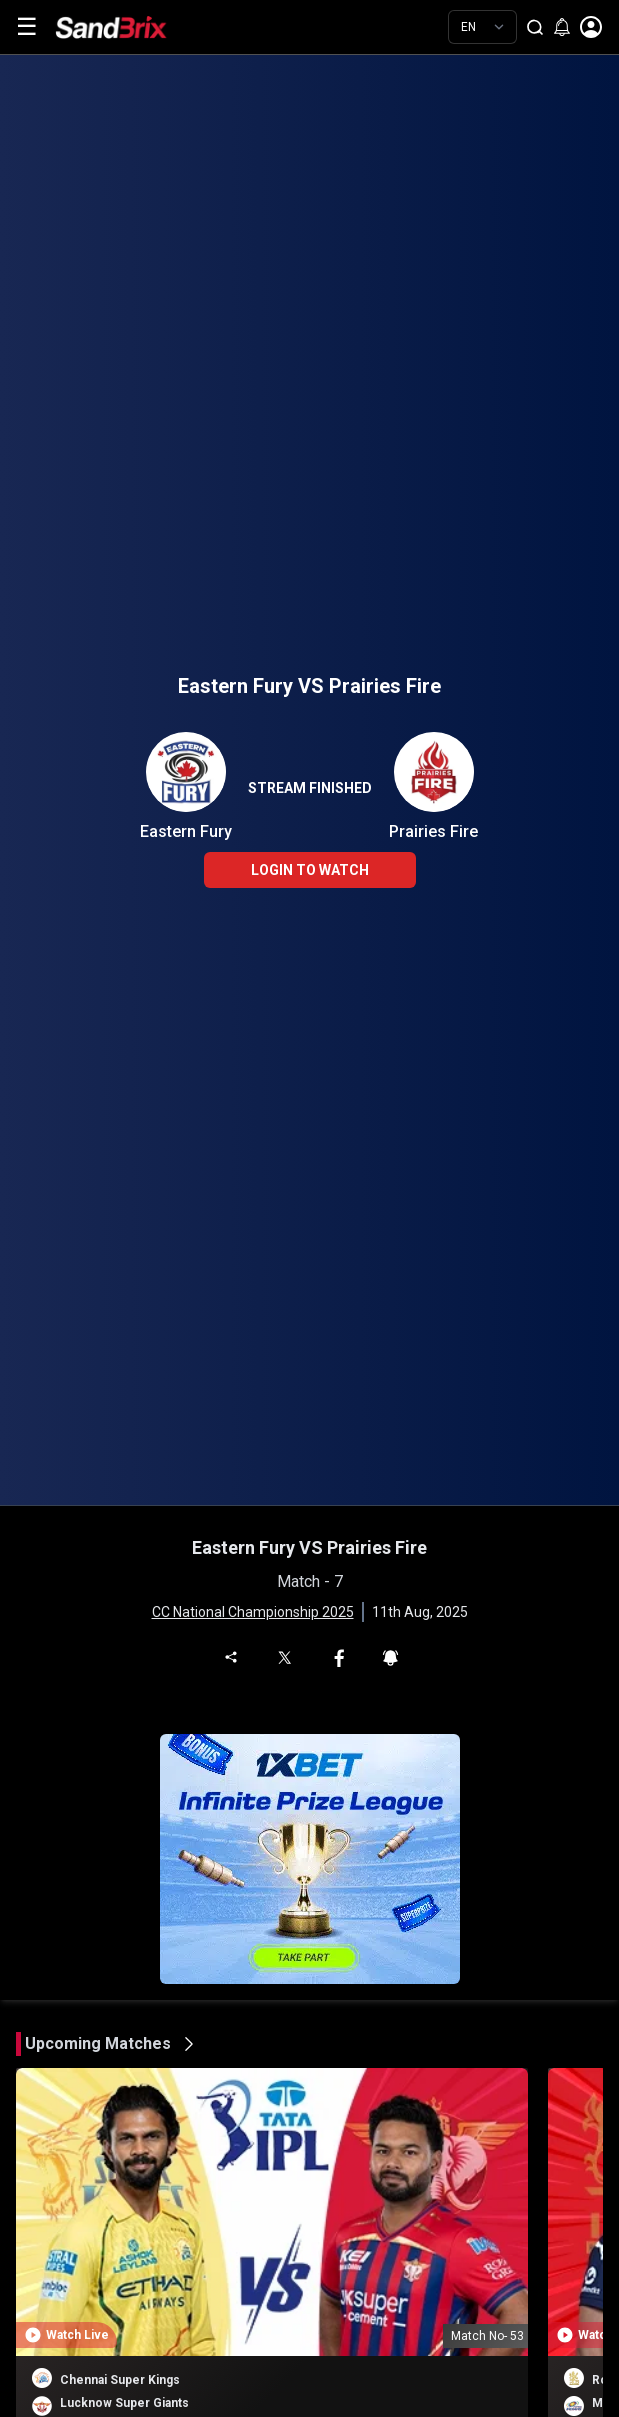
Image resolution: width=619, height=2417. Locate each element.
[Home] (126, 27)
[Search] (535, 27)
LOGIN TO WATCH (310, 870)
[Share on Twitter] (283, 1656)
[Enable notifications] (562, 27)
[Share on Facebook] (339, 1656)
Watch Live (77, 2335)
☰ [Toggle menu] (27, 27)
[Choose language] (482, 27)
